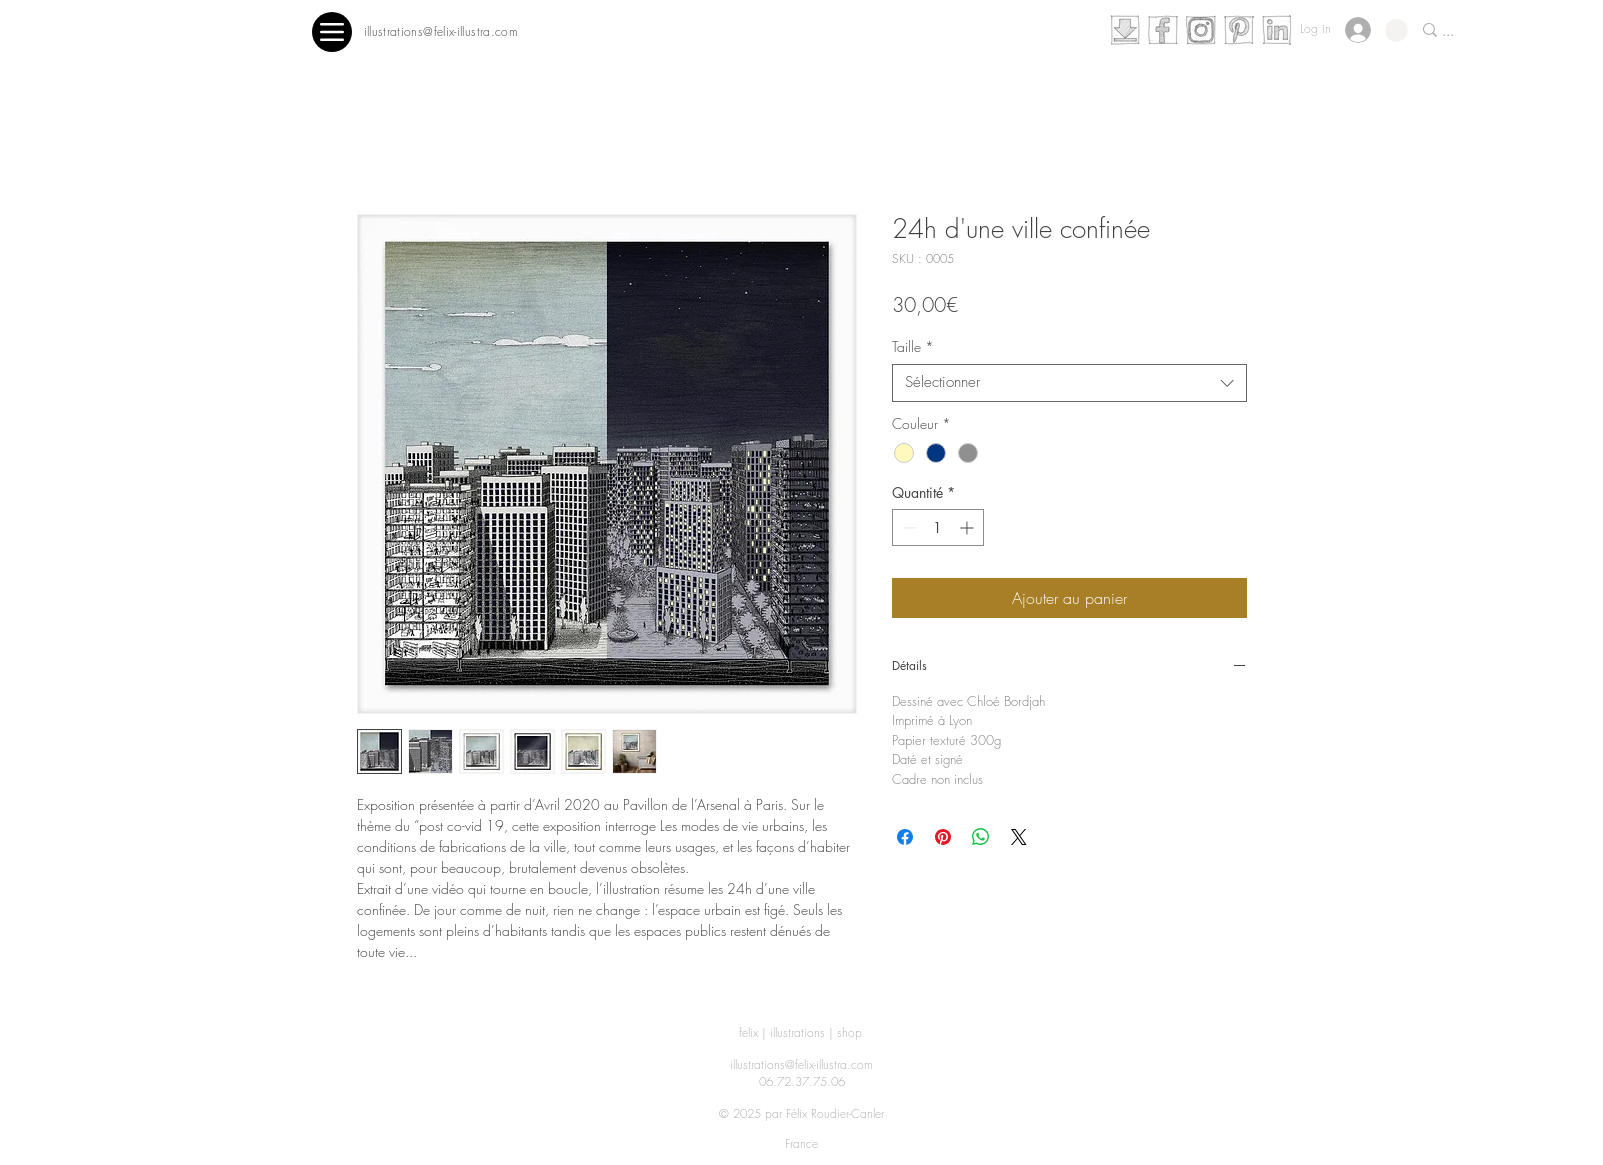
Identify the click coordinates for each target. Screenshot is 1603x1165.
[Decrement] (907, 527)
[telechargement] (1125, 30)
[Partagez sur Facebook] (905, 837)
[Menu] (332, 32)
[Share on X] (1019, 837)
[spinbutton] (938, 527)
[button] (1396, 30)
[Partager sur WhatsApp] (981, 837)
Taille (913, 347)
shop (849, 1032)
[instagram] (1201, 30)
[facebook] (1163, 30)
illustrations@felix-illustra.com (801, 1064)
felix (748, 1032)
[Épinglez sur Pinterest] (943, 837)
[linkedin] (1277, 30)
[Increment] (968, 527)
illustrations (797, 1032)
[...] (1510, 32)
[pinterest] (1239, 30)
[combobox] (1069, 383)
